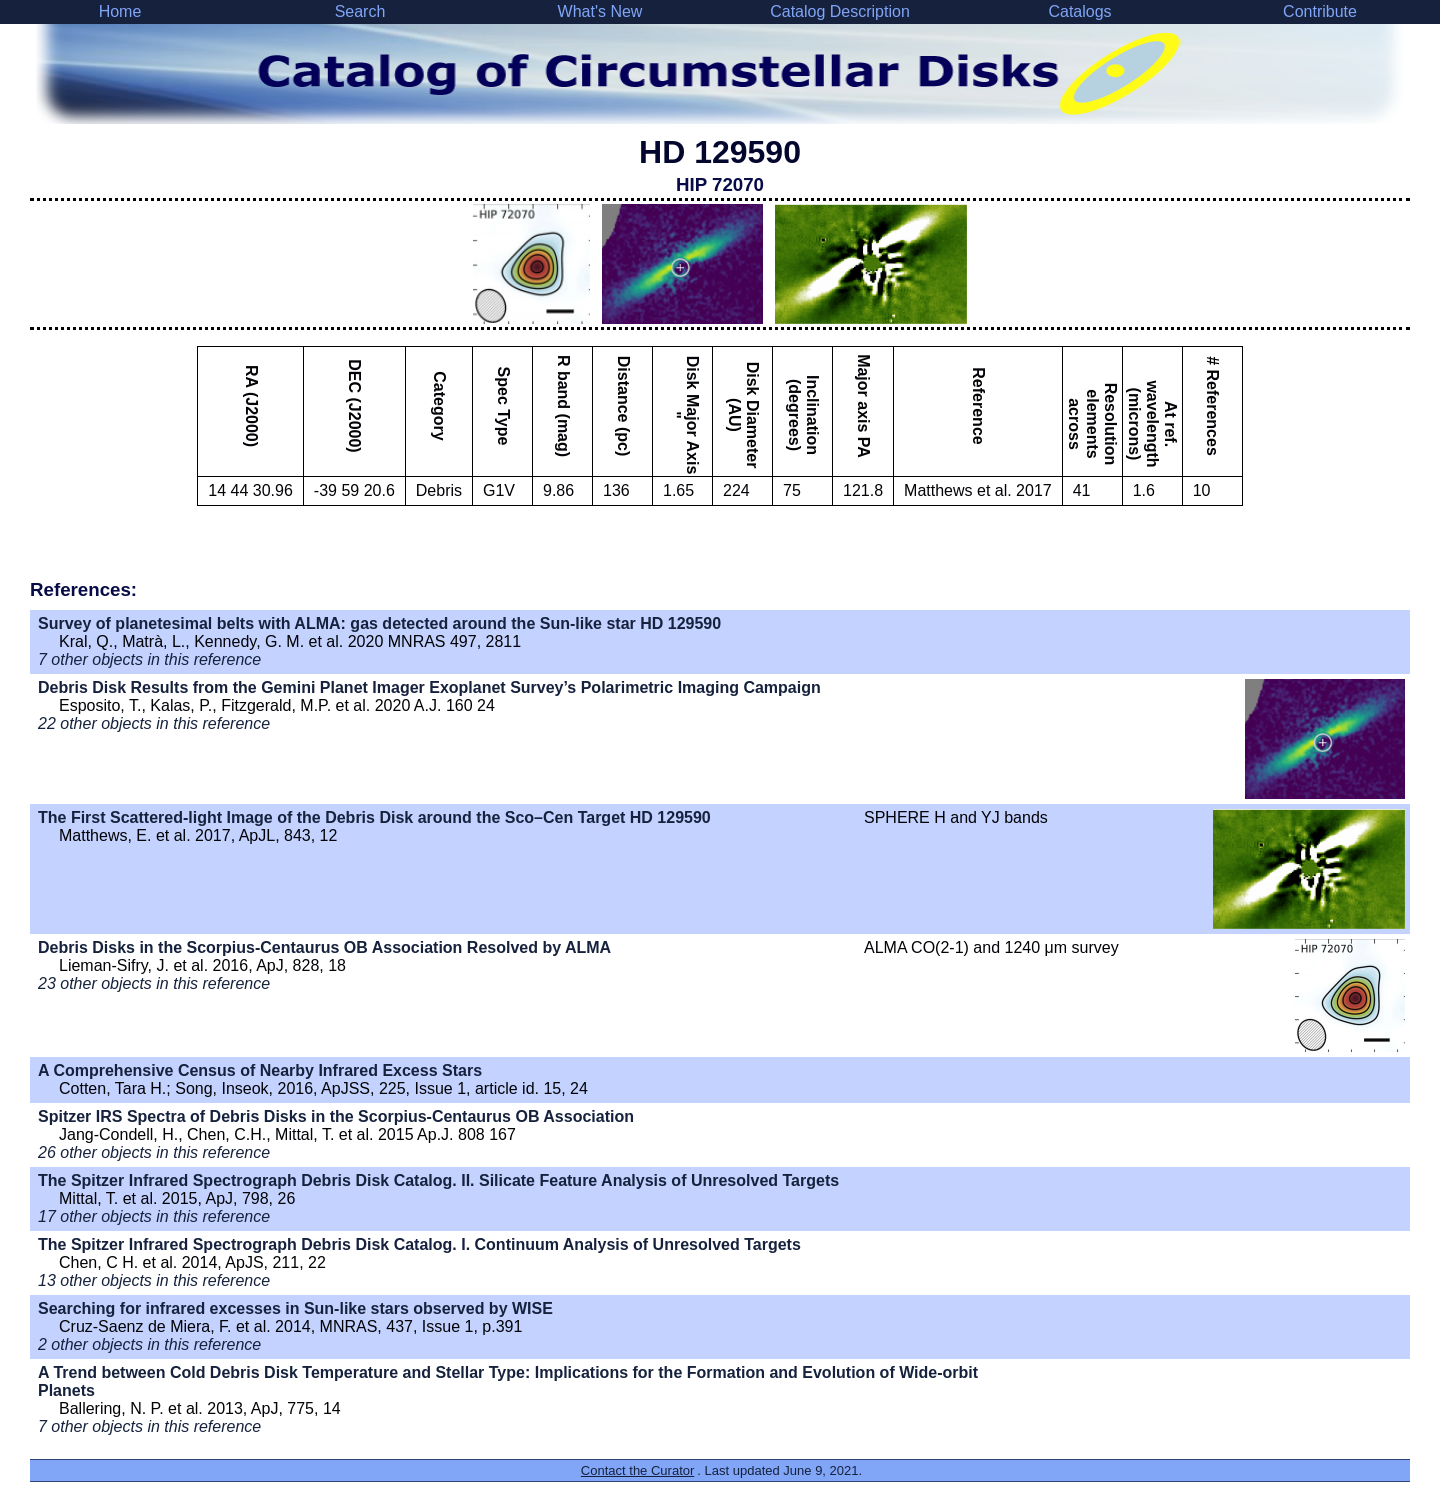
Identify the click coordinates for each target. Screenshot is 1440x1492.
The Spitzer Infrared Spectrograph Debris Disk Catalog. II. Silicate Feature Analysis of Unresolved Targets (438, 1180)
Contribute (1320, 11)
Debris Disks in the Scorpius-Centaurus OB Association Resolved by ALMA (324, 947)
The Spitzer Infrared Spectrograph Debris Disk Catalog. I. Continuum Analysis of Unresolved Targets (419, 1244)
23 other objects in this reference (154, 983)
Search (360, 11)
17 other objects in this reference (154, 1216)
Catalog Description (840, 11)
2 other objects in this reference (149, 1344)
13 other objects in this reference (154, 1280)
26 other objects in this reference (154, 1152)
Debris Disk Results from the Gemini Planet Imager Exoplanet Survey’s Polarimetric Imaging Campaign (429, 687)
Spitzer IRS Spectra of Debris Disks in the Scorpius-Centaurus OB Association (336, 1116)
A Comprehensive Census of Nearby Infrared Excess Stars (260, 1070)
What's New (600, 11)
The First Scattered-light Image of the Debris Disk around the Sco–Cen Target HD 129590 (374, 817)
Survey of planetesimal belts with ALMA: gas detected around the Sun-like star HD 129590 (379, 623)
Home (120, 11)
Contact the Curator (637, 1470)
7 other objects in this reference (149, 659)
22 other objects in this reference (154, 723)
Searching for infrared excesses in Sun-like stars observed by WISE (295, 1308)
